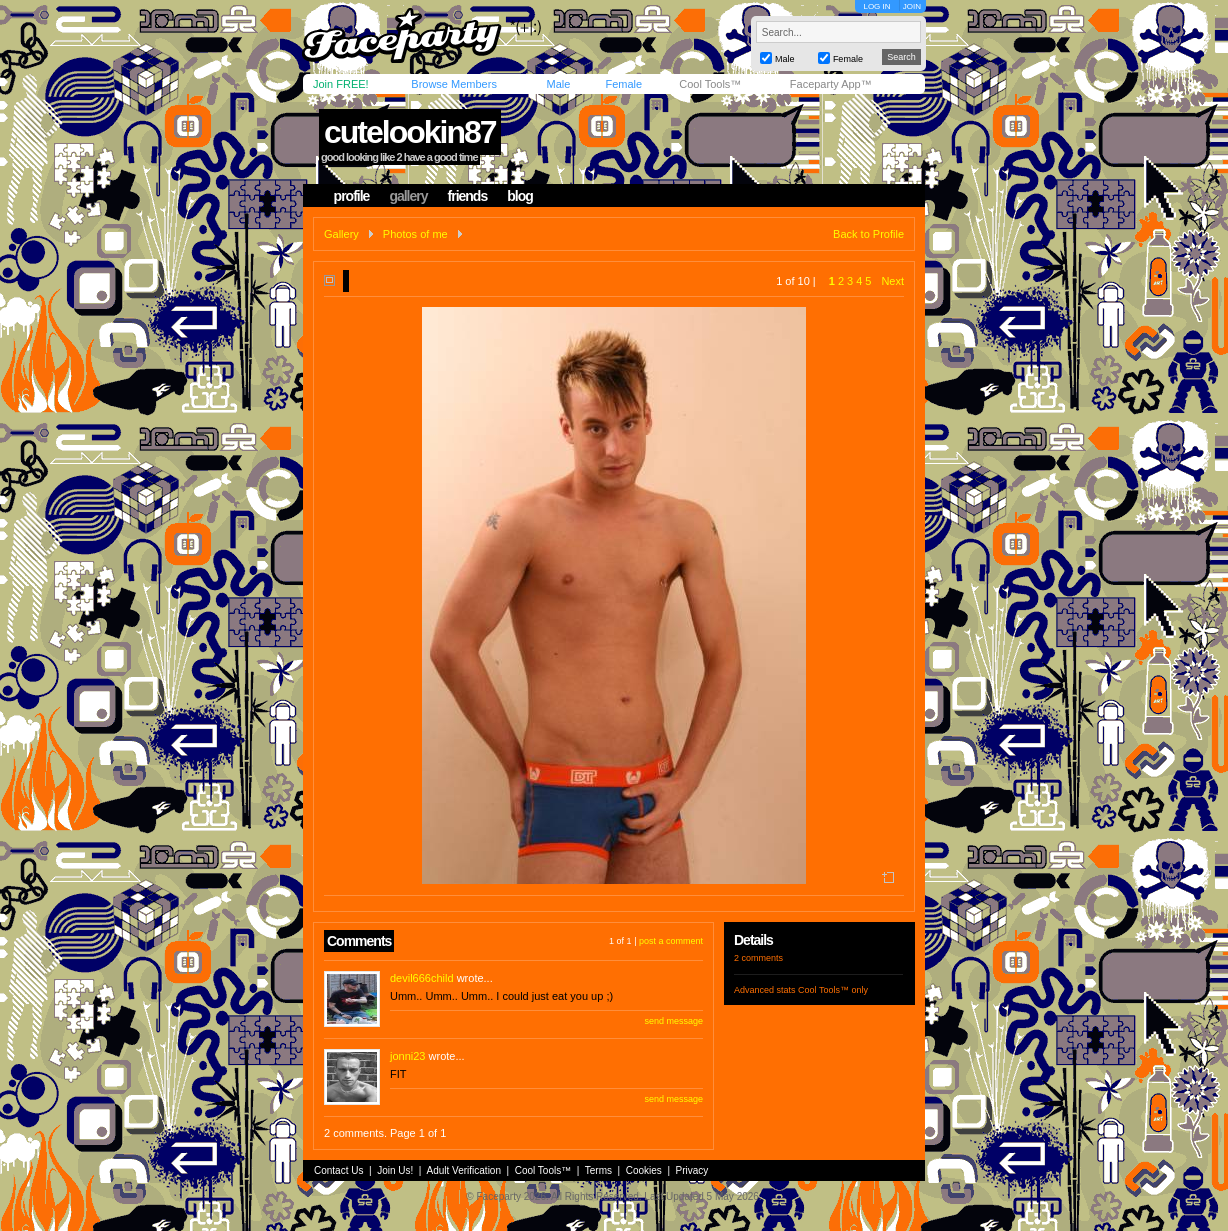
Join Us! (395, 1170)
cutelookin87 (410, 132)
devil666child (422, 978)
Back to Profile (868, 234)
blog (520, 196)
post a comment (671, 941)
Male (558, 84)
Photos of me (415, 234)
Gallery (341, 234)
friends (468, 196)
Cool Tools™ (710, 84)
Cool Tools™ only (833, 990)
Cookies (644, 1170)
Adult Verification (463, 1170)
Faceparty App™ (831, 84)
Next (892, 281)
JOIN (912, 6)
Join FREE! (341, 84)
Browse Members (454, 84)
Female (623, 84)
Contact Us (338, 1170)
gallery (408, 196)
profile (352, 196)
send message (673, 1021)
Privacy (692, 1170)
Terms (598, 1170)
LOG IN (876, 6)
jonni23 (407, 1056)
